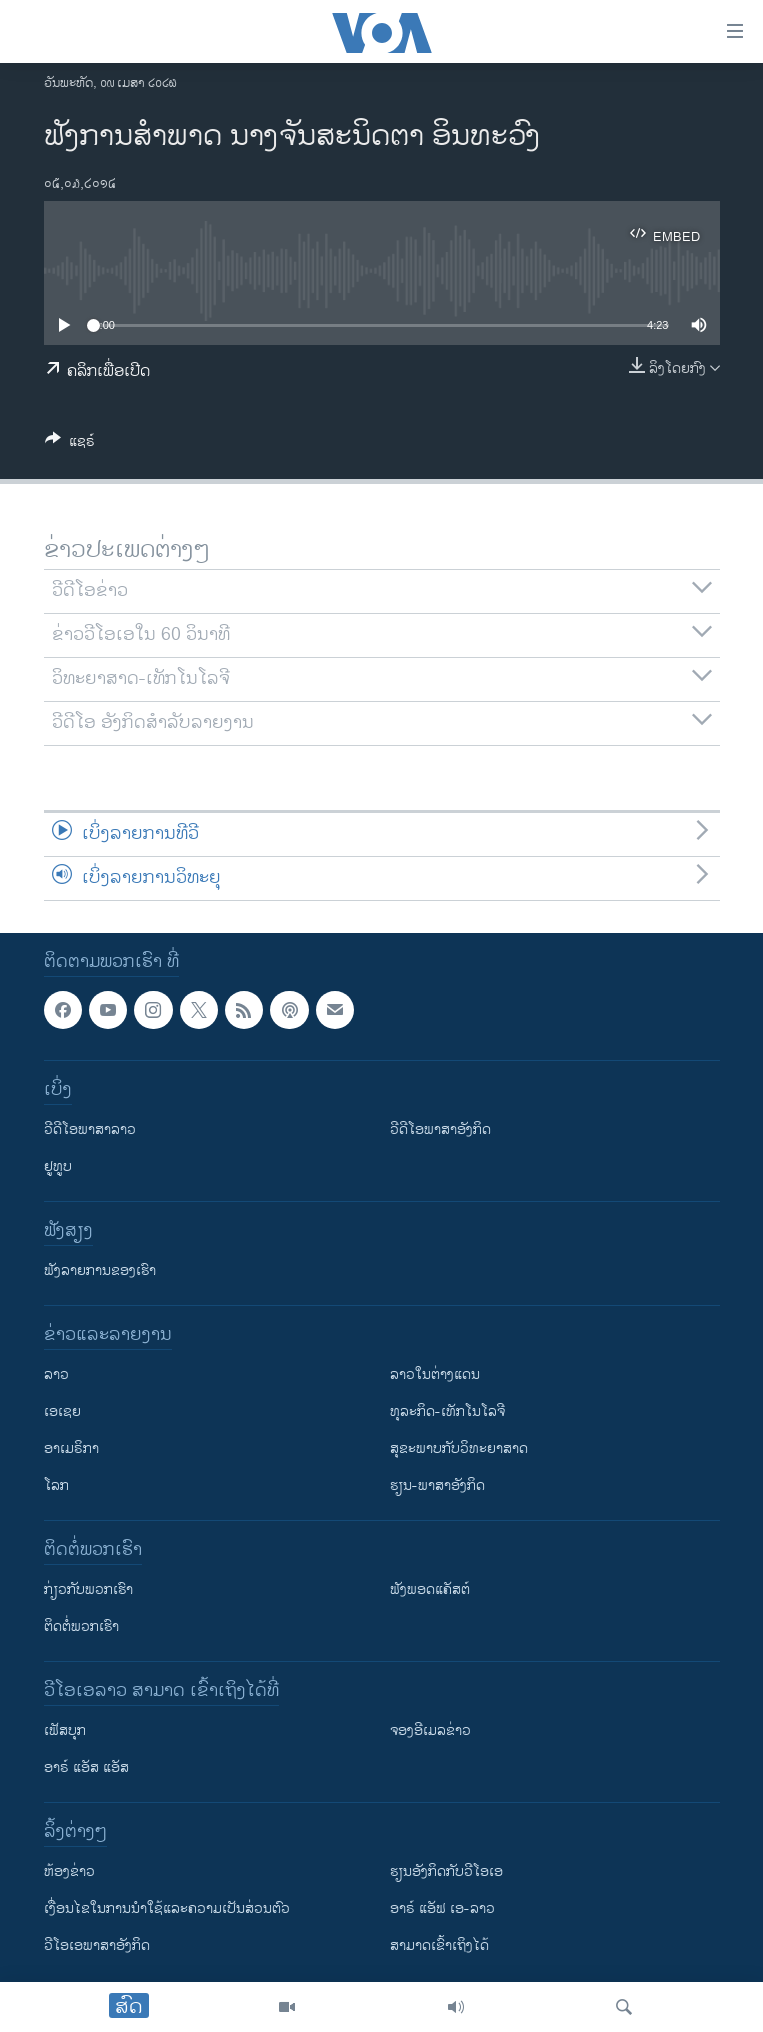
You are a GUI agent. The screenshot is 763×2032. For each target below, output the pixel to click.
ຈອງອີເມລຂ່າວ (430, 1730)
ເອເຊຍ (62, 1411)
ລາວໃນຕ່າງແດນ (435, 1374)
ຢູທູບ (58, 1166)
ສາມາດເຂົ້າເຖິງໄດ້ (439, 1945)
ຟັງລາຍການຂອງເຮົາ (100, 1270)
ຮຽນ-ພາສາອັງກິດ (437, 1485)
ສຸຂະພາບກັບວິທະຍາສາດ (459, 1448)
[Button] (70, 444)
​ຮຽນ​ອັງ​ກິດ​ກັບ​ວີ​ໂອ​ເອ (446, 1871)
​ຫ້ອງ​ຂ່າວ (69, 1871)
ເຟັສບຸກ (65, 1730)
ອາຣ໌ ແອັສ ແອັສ (86, 1767)
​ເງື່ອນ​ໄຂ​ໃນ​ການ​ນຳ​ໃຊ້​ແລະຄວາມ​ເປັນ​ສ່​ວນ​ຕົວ (167, 1908)
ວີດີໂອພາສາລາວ (90, 1129)
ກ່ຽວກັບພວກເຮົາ (88, 1589)
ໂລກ (56, 1485)
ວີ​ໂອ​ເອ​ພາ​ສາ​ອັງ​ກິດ (97, 1945)
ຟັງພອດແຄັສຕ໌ (430, 1589)
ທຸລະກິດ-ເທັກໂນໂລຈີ (447, 1411)
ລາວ (56, 1374)
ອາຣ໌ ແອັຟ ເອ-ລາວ (442, 1908)
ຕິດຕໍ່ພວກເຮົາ (81, 1626)
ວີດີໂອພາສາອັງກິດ (440, 1129)
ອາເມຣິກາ (71, 1448)
